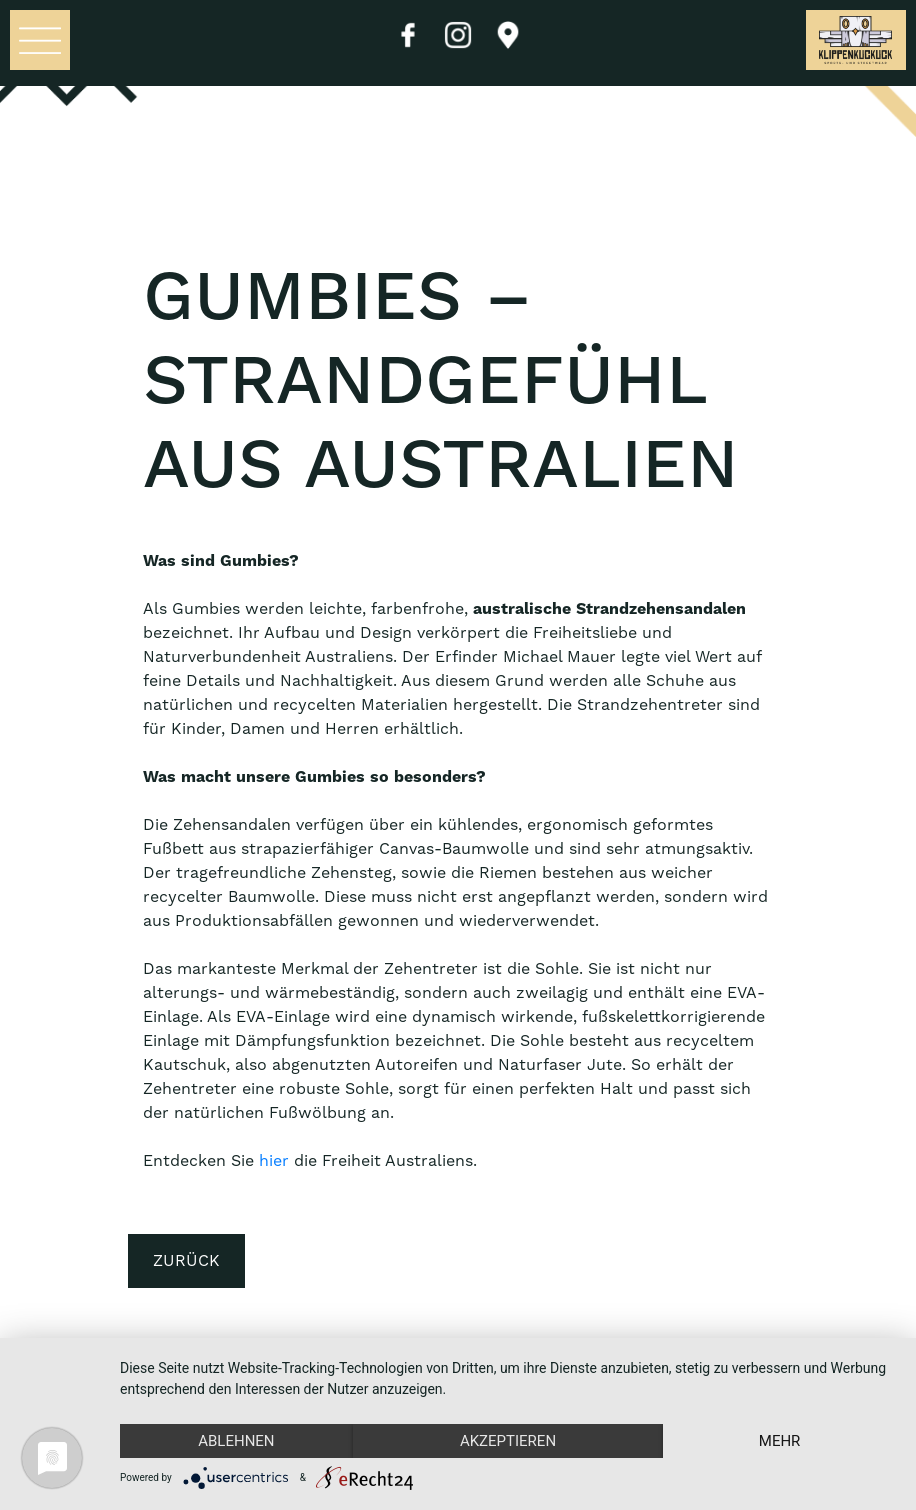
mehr (780, 1441)
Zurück (186, 1261)
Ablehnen (236, 1441)
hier (274, 1161)
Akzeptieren (508, 1441)
